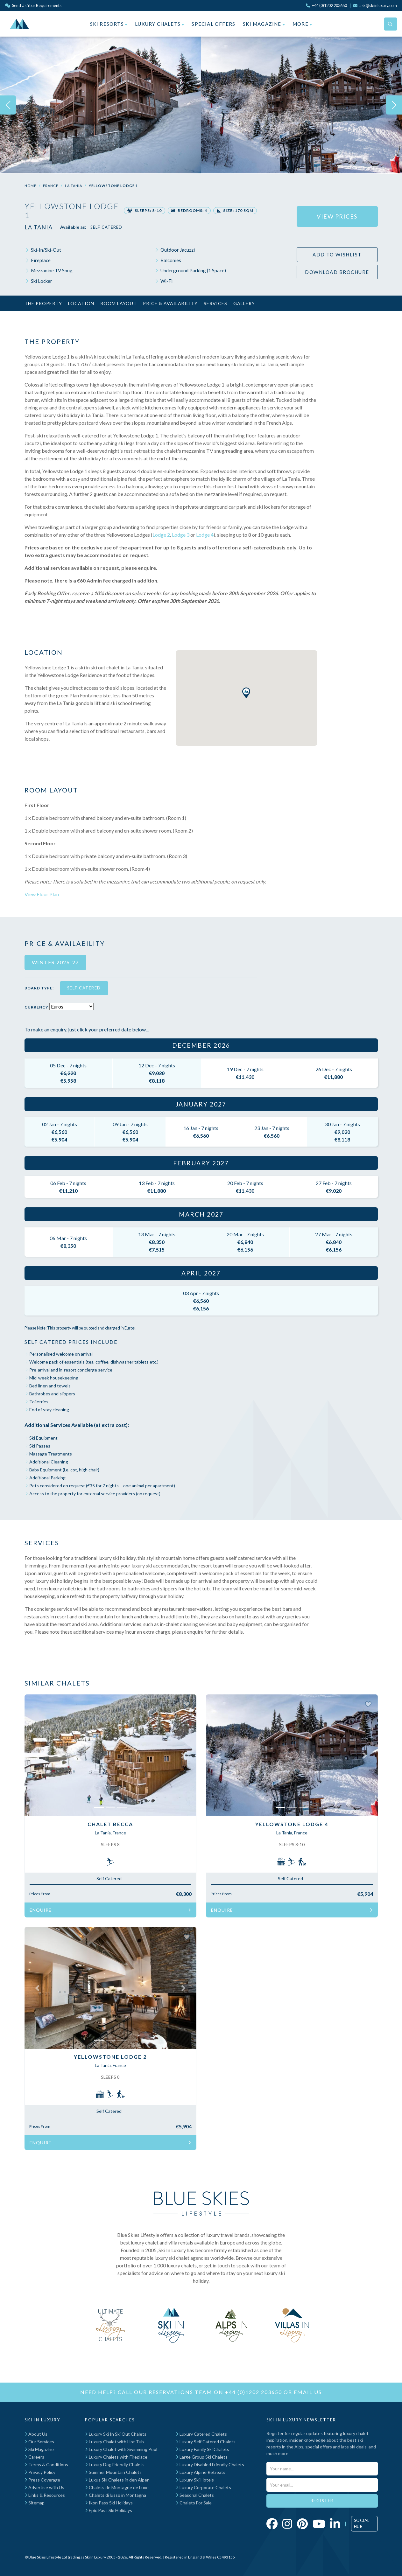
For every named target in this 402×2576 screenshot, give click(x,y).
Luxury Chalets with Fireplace (116, 2457)
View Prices (337, 216)
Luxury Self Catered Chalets (206, 2441)
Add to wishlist (337, 254)
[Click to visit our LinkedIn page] (335, 2523)
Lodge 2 (161, 535)
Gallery (244, 303)
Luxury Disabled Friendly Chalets (210, 2464)
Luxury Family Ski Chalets (202, 2449)
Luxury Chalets (159, 24)
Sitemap (35, 2502)
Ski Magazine (264, 24)
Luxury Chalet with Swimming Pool (121, 2449)
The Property (43, 303)
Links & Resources (45, 2495)
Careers (34, 2457)
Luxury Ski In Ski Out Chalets (115, 2434)
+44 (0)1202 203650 (253, 2392)
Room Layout (118, 303)
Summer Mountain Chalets (113, 2472)
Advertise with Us (44, 2487)
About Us (36, 2434)
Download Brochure (337, 272)
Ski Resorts (109, 24)
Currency (36, 1007)
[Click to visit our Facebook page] (272, 2523)
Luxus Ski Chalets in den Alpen (117, 2479)
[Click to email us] (375, 5)
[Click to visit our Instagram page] (287, 2523)
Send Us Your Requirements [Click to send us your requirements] (33, 5)
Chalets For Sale (194, 2502)
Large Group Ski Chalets (202, 2457)
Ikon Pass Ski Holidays (109, 2502)
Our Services (39, 2441)
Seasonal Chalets (195, 2495)
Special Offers (213, 24)
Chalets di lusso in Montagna (115, 2495)
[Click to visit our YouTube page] (319, 2523)
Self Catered (106, 227)
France (50, 186)
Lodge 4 (205, 535)
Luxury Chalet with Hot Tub (114, 2441)
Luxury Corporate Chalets (203, 2487)
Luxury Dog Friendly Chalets (115, 2464)
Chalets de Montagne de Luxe (117, 2487)
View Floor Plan (42, 894)
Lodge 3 (181, 535)
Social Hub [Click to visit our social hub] (362, 2523)
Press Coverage (42, 2479)
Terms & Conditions (46, 2464)
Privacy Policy (40, 2472)
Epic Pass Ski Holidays (108, 2510)
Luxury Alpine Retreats (200, 2472)
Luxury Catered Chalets (201, 2434)
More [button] (302, 24)
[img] (100, 105)
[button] (37, 1755)
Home (30, 186)
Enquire (110, 1910)
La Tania (73, 186)
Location (81, 303)
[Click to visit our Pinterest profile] (302, 2523)
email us (308, 2392)
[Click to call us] (326, 5)
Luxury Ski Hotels (195, 2479)
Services (215, 303)
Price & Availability (170, 303)
